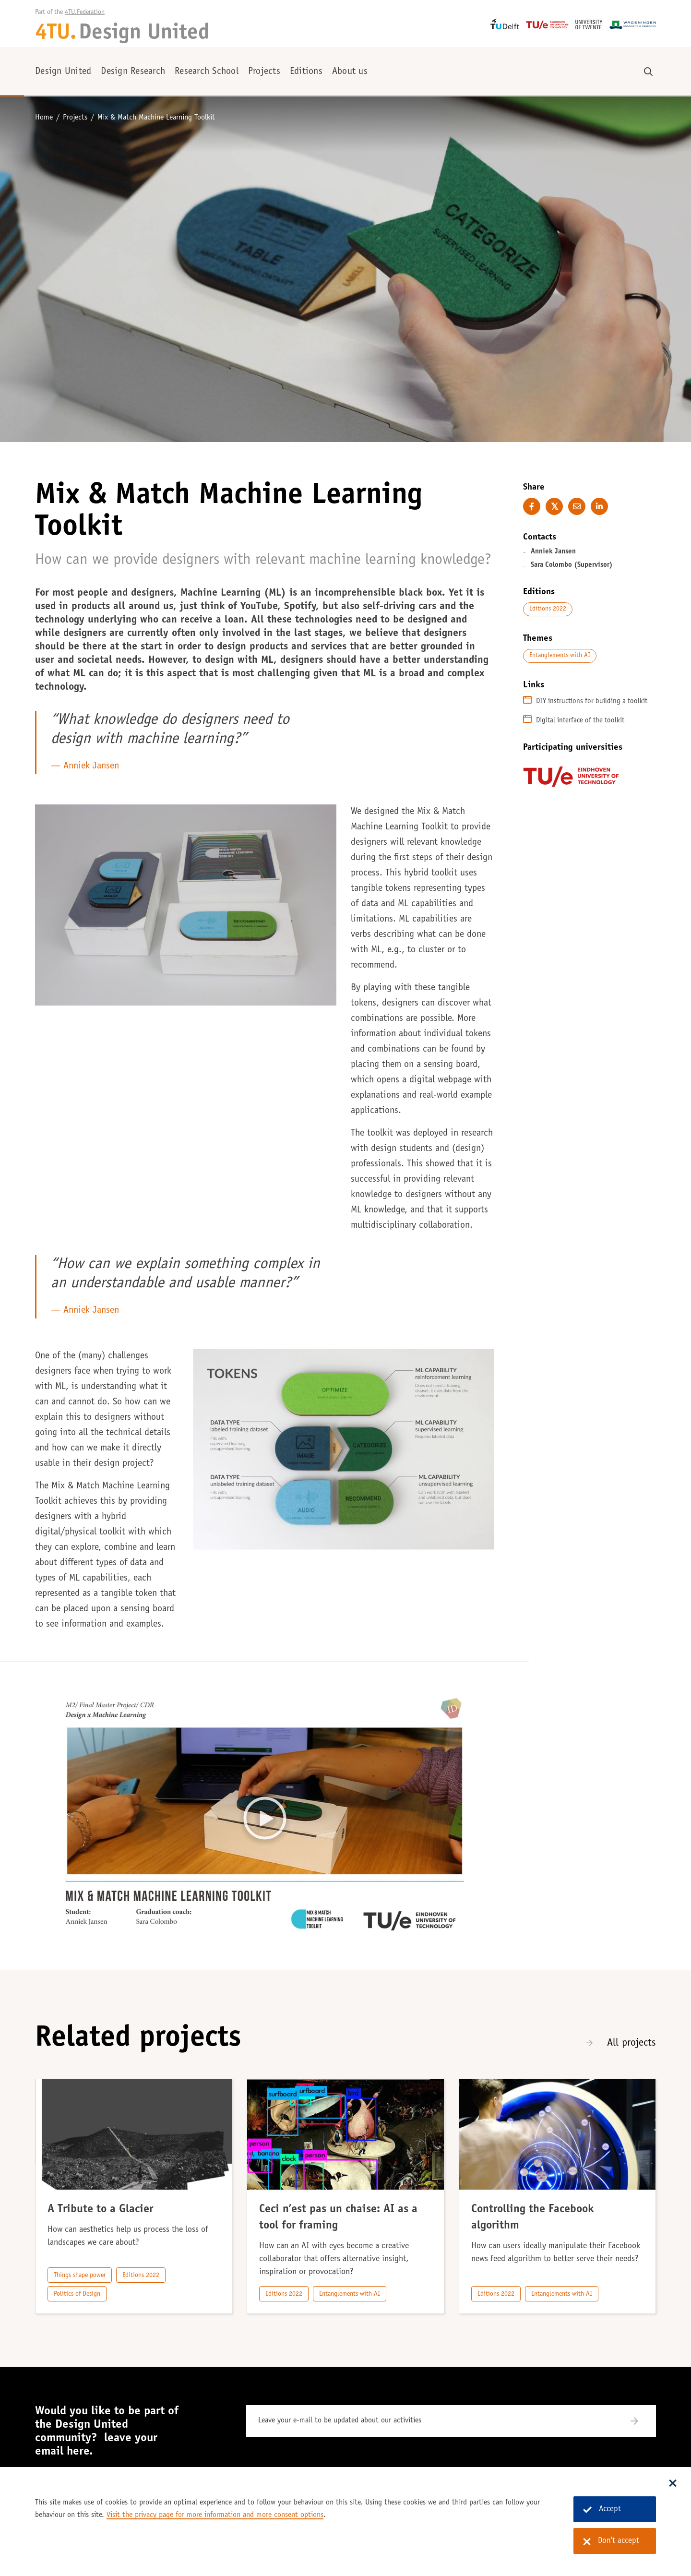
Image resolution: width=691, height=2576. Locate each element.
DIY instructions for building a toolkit (591, 701)
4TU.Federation (85, 12)
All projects (631, 2043)
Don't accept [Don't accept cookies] (611, 2541)
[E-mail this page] (576, 506)
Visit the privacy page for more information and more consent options (215, 2515)
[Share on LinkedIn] (599, 506)
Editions (306, 72)
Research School (206, 72)
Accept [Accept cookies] (602, 2509)
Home (44, 117)
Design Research (133, 72)
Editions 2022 (547, 609)
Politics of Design (77, 2294)
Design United (63, 72)
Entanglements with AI (559, 655)
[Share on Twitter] (554, 506)
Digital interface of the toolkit (580, 720)
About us (350, 72)
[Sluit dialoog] (673, 2484)
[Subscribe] (640, 2421)
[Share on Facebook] (531, 506)
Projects (264, 72)
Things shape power (80, 2275)
